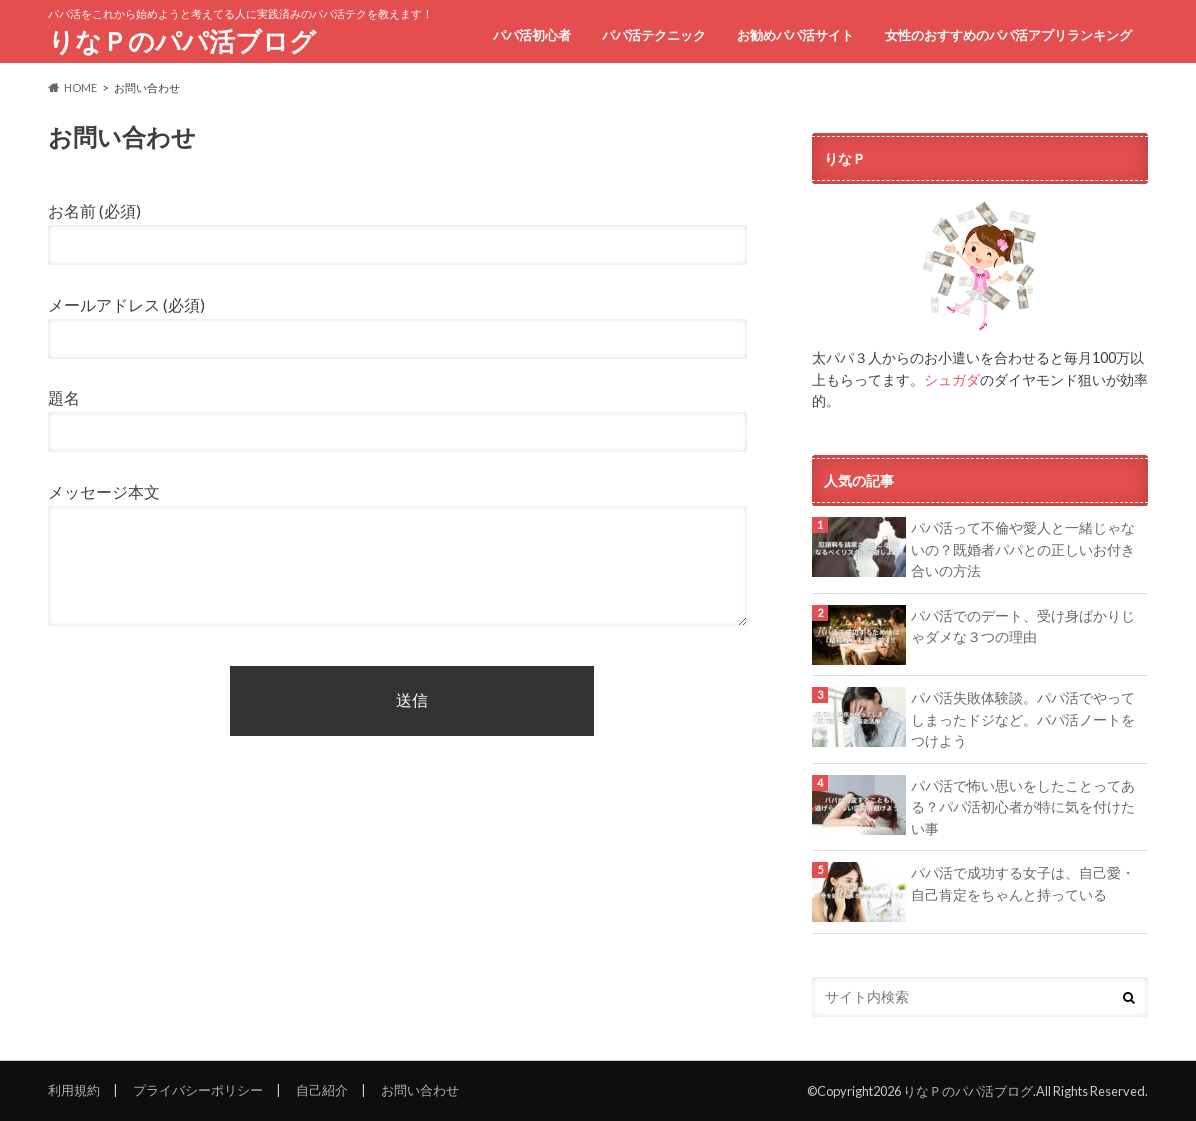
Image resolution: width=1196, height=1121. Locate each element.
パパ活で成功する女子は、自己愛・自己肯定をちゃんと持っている (1023, 883)
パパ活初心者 (532, 35)
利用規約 (74, 1090)
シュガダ (952, 379)
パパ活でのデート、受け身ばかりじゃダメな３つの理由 (1023, 626)
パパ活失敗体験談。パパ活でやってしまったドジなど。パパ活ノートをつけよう (1023, 719)
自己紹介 (322, 1090)
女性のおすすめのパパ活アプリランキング (1008, 35)
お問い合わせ (420, 1090)
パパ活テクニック (654, 35)
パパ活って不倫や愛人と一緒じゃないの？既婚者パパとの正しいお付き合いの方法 (1023, 549)
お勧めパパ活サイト (795, 35)
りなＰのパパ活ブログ (182, 41)
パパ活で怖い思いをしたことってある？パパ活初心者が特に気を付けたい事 (1023, 807)
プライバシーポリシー (198, 1090)
